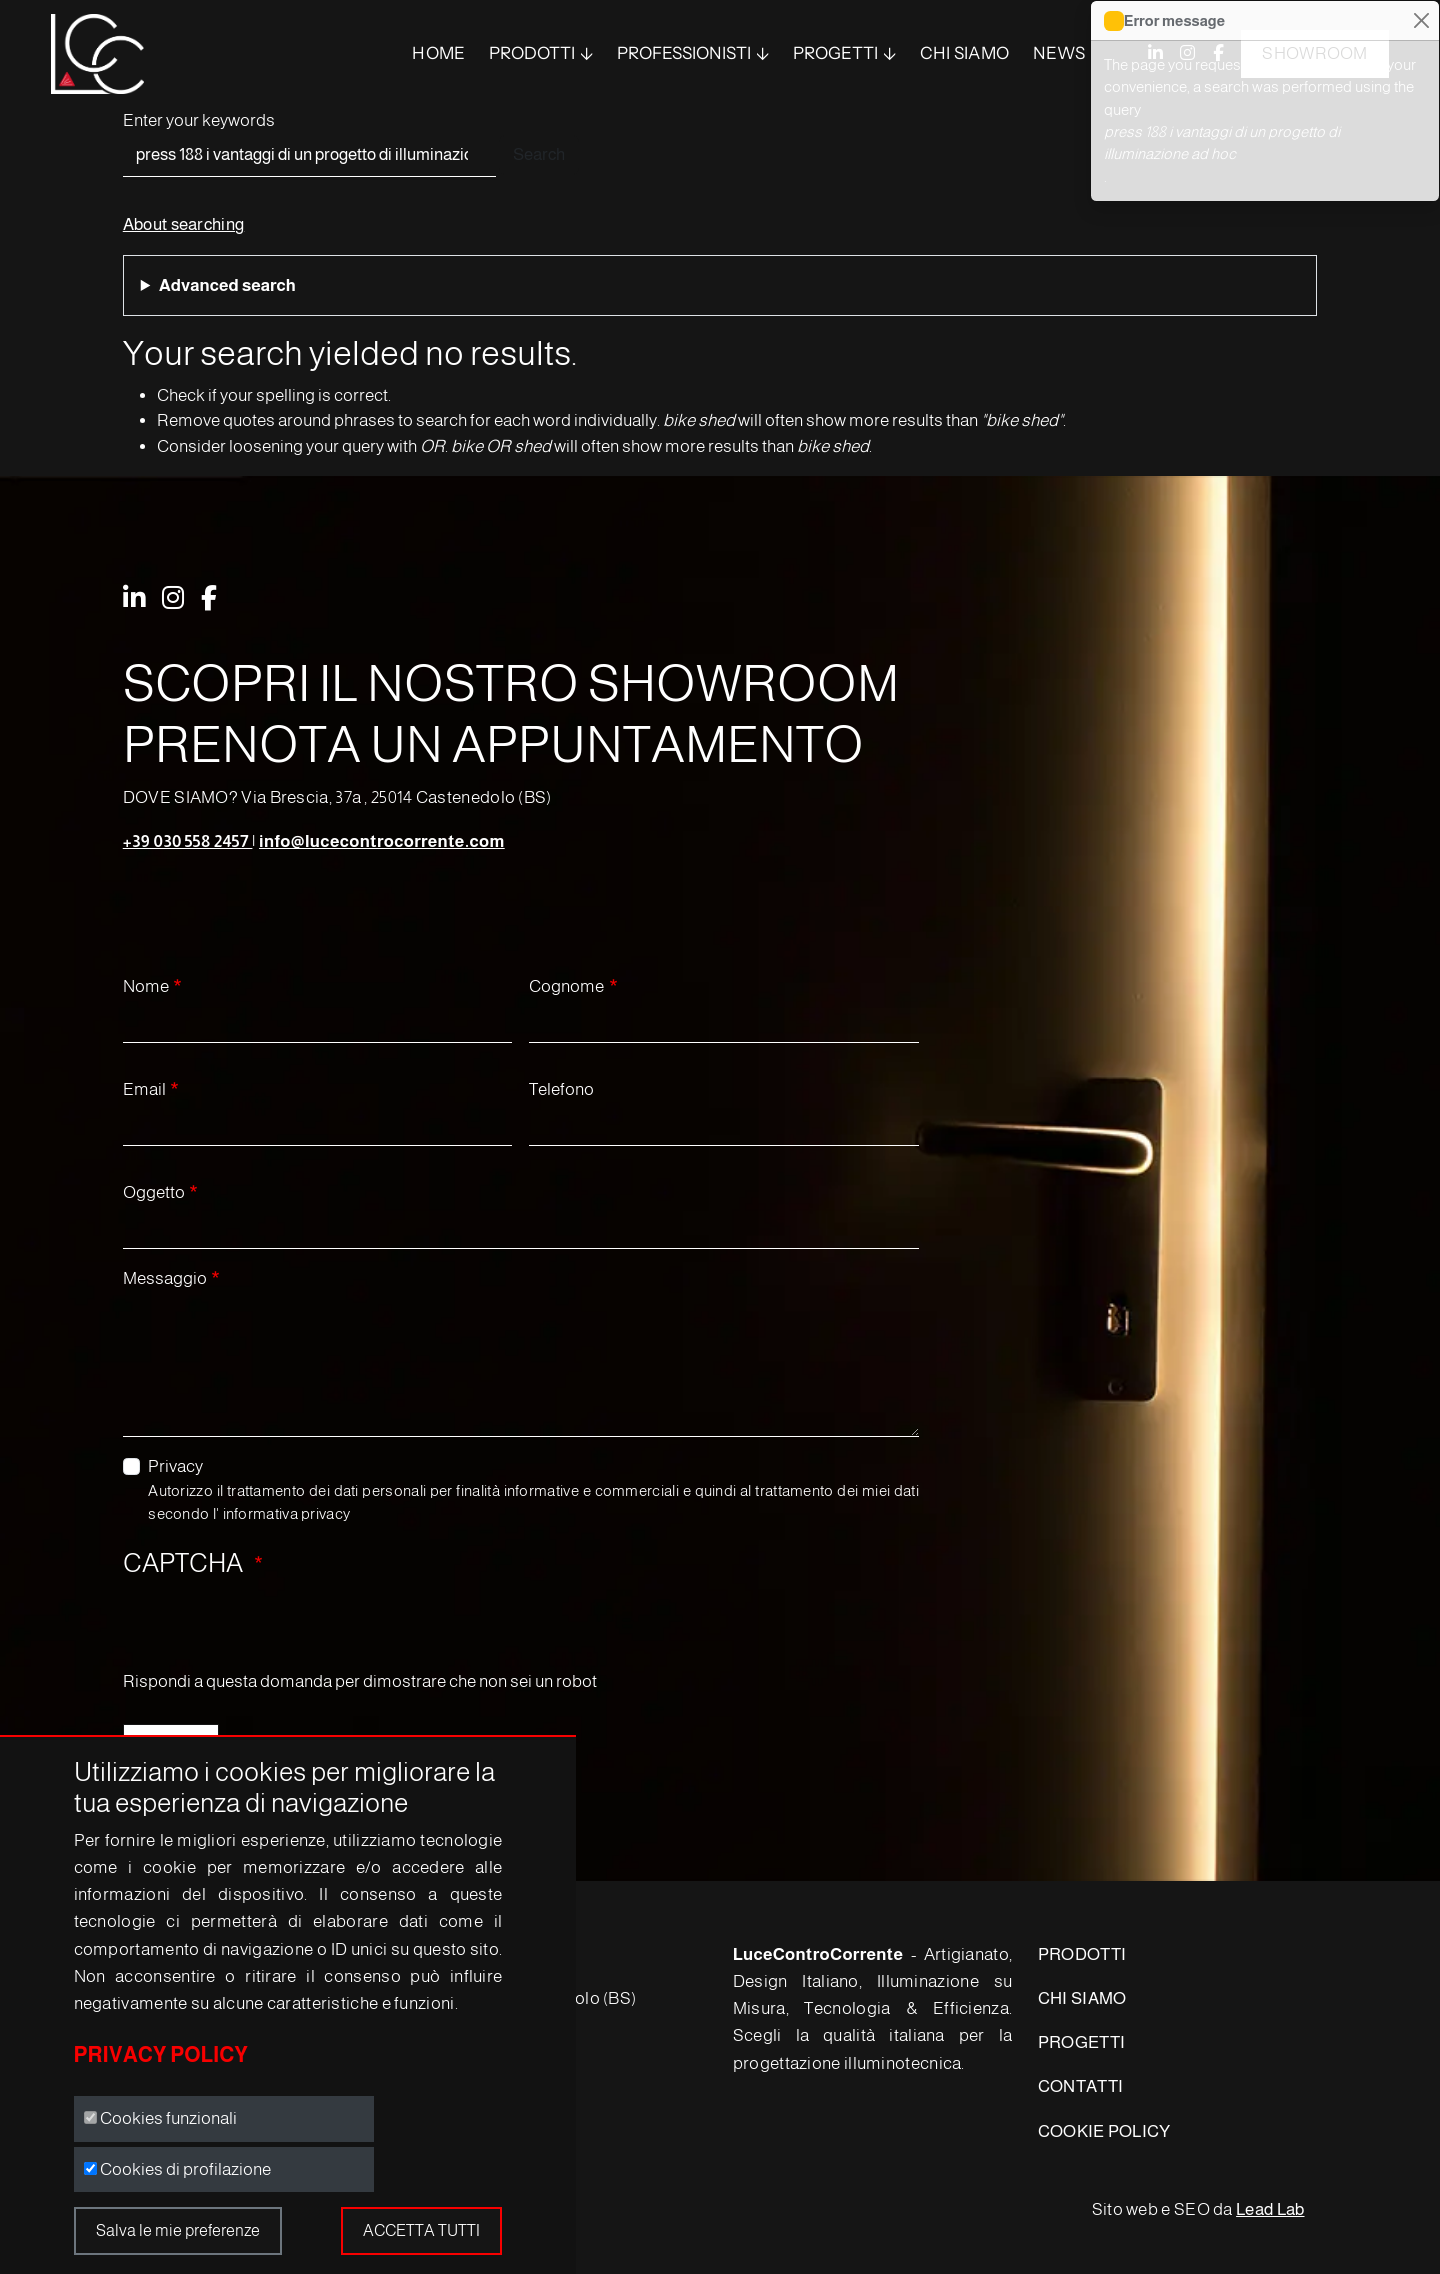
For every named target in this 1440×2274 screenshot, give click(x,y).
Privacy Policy (161, 2054)
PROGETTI (1081, 2042)
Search (539, 154)
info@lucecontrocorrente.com (382, 841)
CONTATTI (1080, 2086)
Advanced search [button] (227, 285)
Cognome (566, 986)
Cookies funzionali (168, 2118)
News (1059, 53)
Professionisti (684, 53)
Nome (146, 986)
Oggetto (154, 1192)
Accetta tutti (421, 2230)
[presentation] (275, 1630)
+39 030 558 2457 (188, 841)
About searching (184, 224)
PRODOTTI (532, 53)
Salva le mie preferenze (178, 2230)
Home (438, 53)
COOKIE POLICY (1104, 2131)
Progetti (835, 53)
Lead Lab (1270, 2209)
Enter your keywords (199, 120)
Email (144, 1089)
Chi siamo (965, 53)
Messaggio (165, 1278)
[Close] (1421, 21)
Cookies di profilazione (185, 2169)
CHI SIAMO (1082, 1998)
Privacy (175, 1466)
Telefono (561, 1089)
